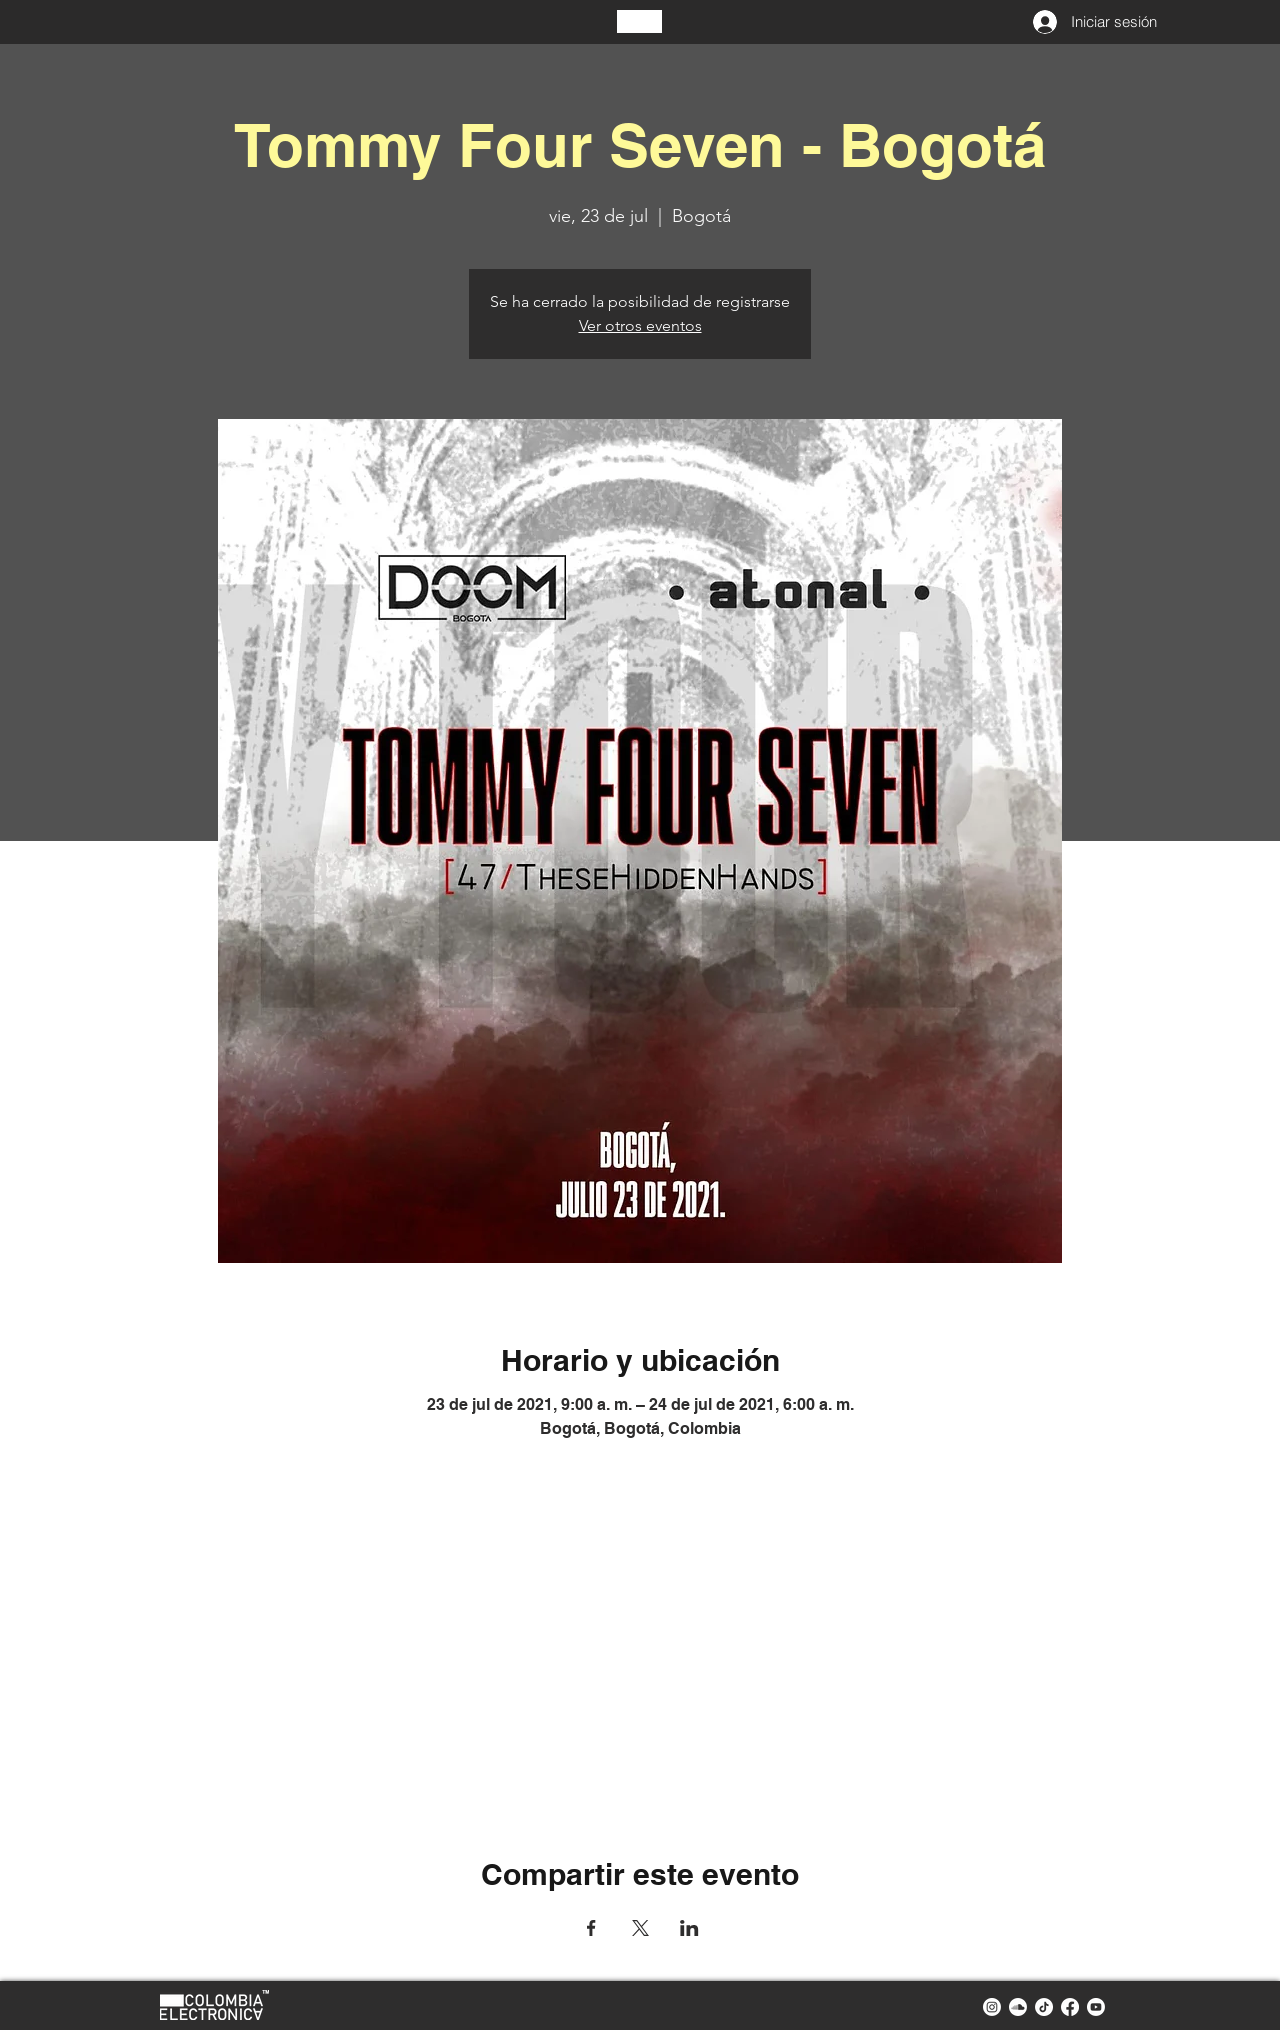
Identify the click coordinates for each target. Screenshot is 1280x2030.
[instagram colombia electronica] (992, 2007)
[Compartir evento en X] (640, 1928)
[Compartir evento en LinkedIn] (689, 1928)
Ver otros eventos (640, 325)
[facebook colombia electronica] (1070, 2007)
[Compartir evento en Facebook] (591, 1928)
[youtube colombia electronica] (1096, 2007)
